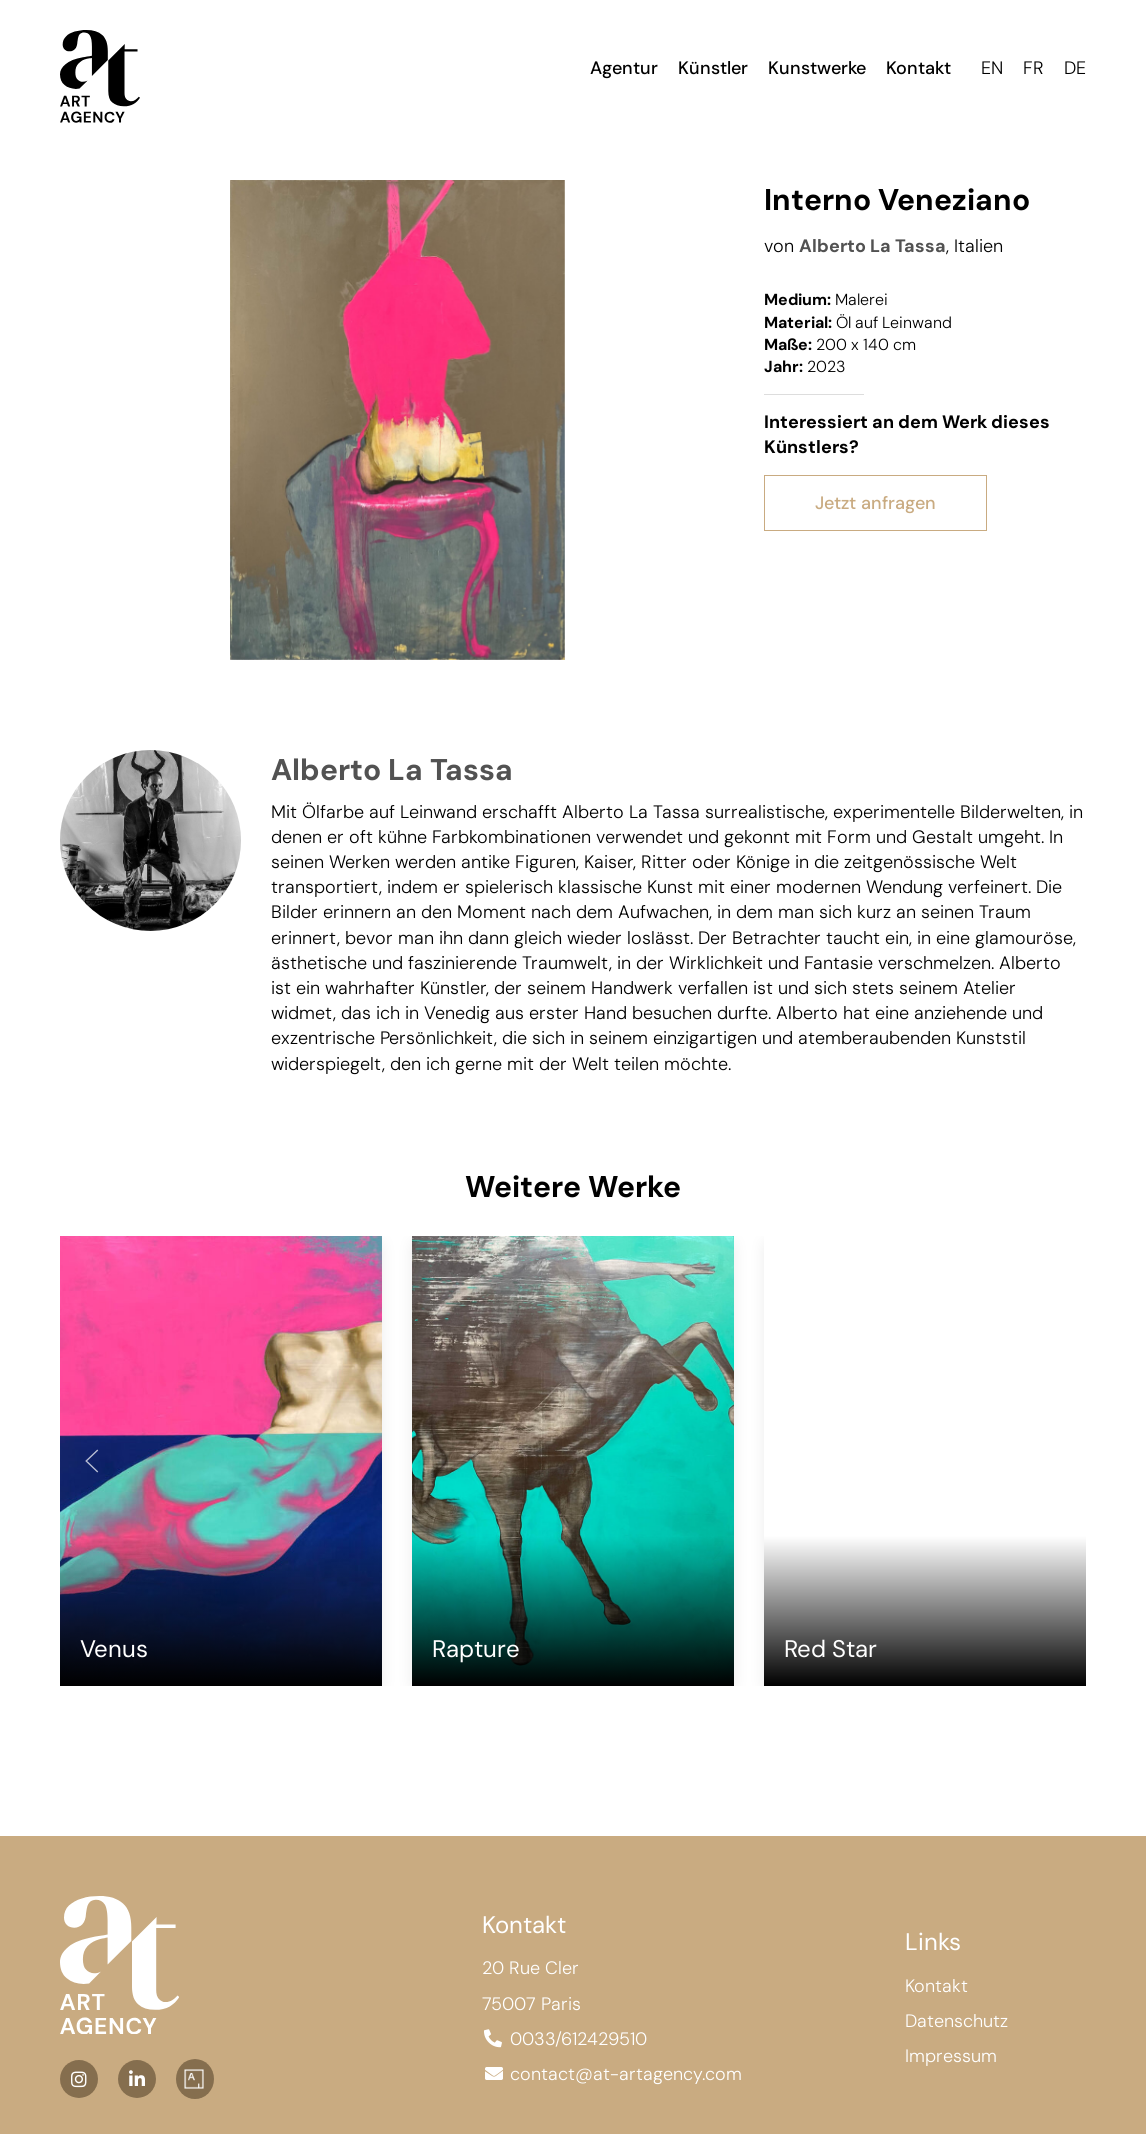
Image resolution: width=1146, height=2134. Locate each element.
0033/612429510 (578, 2038)
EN (992, 68)
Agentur (624, 68)
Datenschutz (956, 2020)
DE (1075, 68)
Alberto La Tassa (872, 246)
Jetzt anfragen (875, 503)
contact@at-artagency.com (626, 2073)
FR (1033, 68)
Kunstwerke (817, 68)
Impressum (951, 2055)
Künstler (713, 68)
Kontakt (918, 68)
